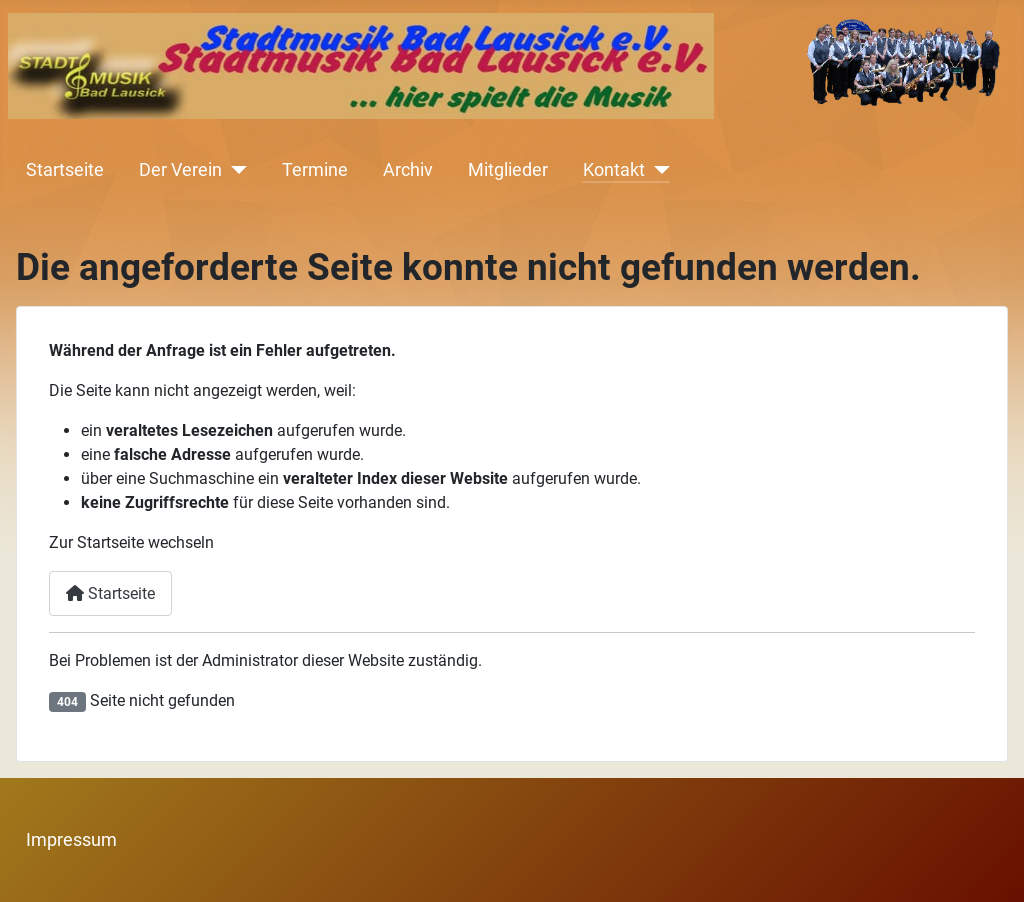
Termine (315, 170)
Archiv (408, 170)
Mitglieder (508, 170)
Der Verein (180, 170)
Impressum (71, 840)
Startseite (65, 170)
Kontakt (614, 170)
